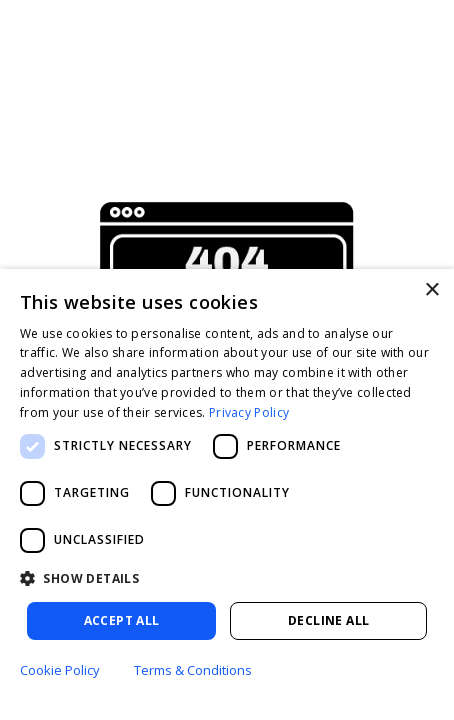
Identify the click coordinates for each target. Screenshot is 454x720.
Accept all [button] (122, 620)
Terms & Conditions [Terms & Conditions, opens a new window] (193, 670)
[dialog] (227, 494)
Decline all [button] (328, 620)
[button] (227, 579)
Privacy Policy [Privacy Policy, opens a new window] (249, 412)
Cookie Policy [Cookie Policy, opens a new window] (60, 670)
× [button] (431, 290)
